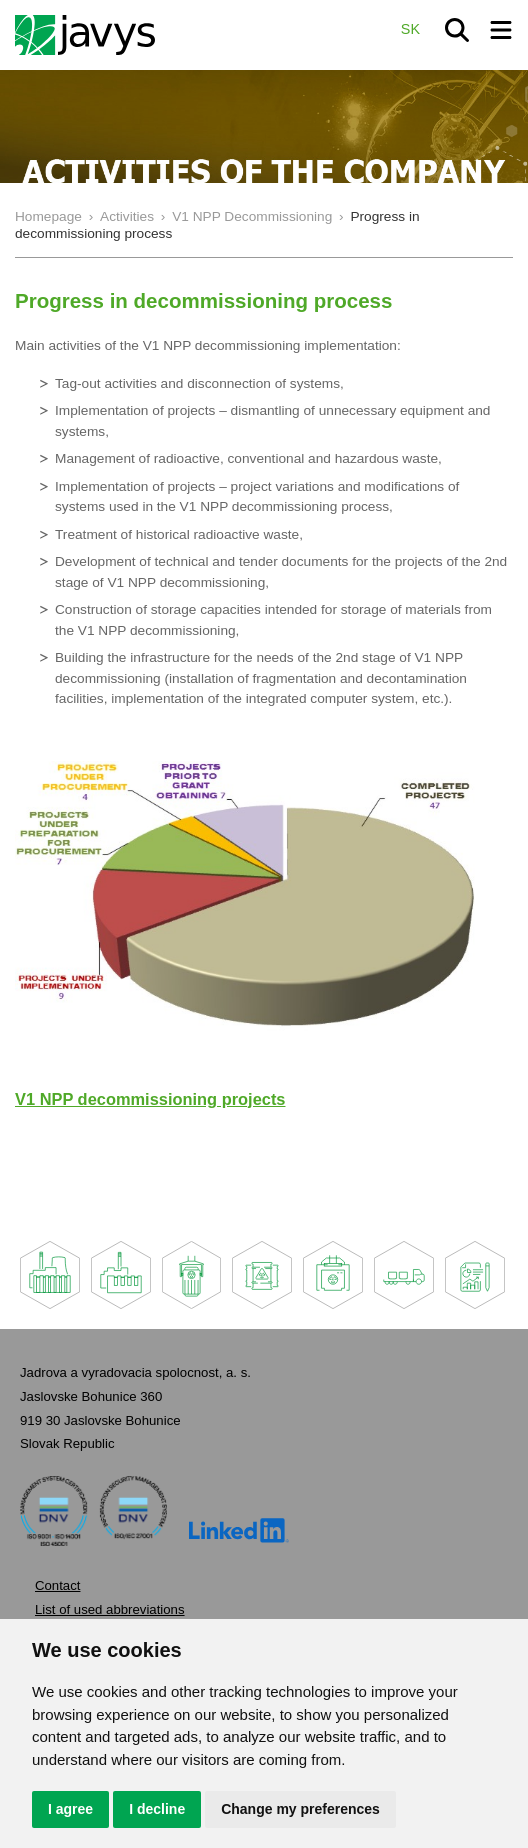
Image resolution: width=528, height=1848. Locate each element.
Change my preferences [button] (300, 1809)
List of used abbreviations (110, 1609)
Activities (127, 216)
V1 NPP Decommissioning (252, 216)
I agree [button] (70, 1809)
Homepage (48, 216)
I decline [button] (157, 1809)
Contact (57, 1585)
